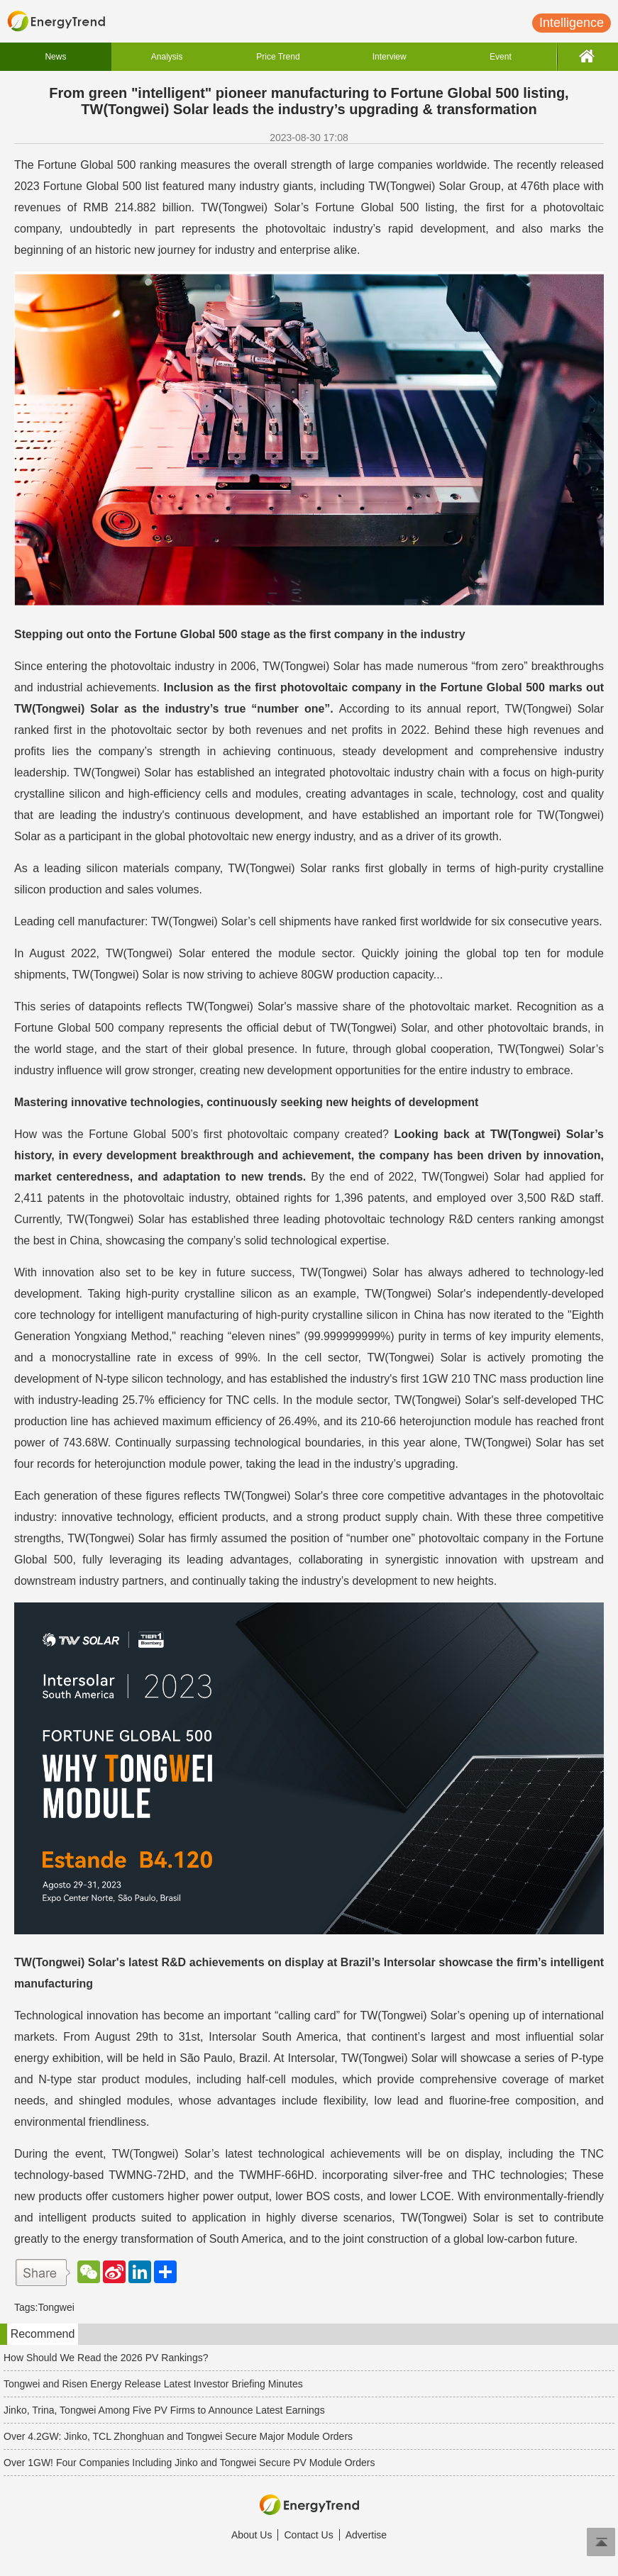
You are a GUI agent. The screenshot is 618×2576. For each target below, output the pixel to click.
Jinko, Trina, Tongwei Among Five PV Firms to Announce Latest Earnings (164, 2410)
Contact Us (308, 2535)
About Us (251, 2535)
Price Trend (277, 57)
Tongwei (56, 2307)
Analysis (167, 57)
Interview (390, 57)
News (55, 57)
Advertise (366, 2535)
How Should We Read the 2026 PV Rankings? (106, 2357)
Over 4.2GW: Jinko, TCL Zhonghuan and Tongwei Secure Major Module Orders (178, 2436)
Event (501, 57)
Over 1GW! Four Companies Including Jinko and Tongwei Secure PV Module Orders (189, 2462)
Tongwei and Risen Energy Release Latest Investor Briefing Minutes (153, 2384)
